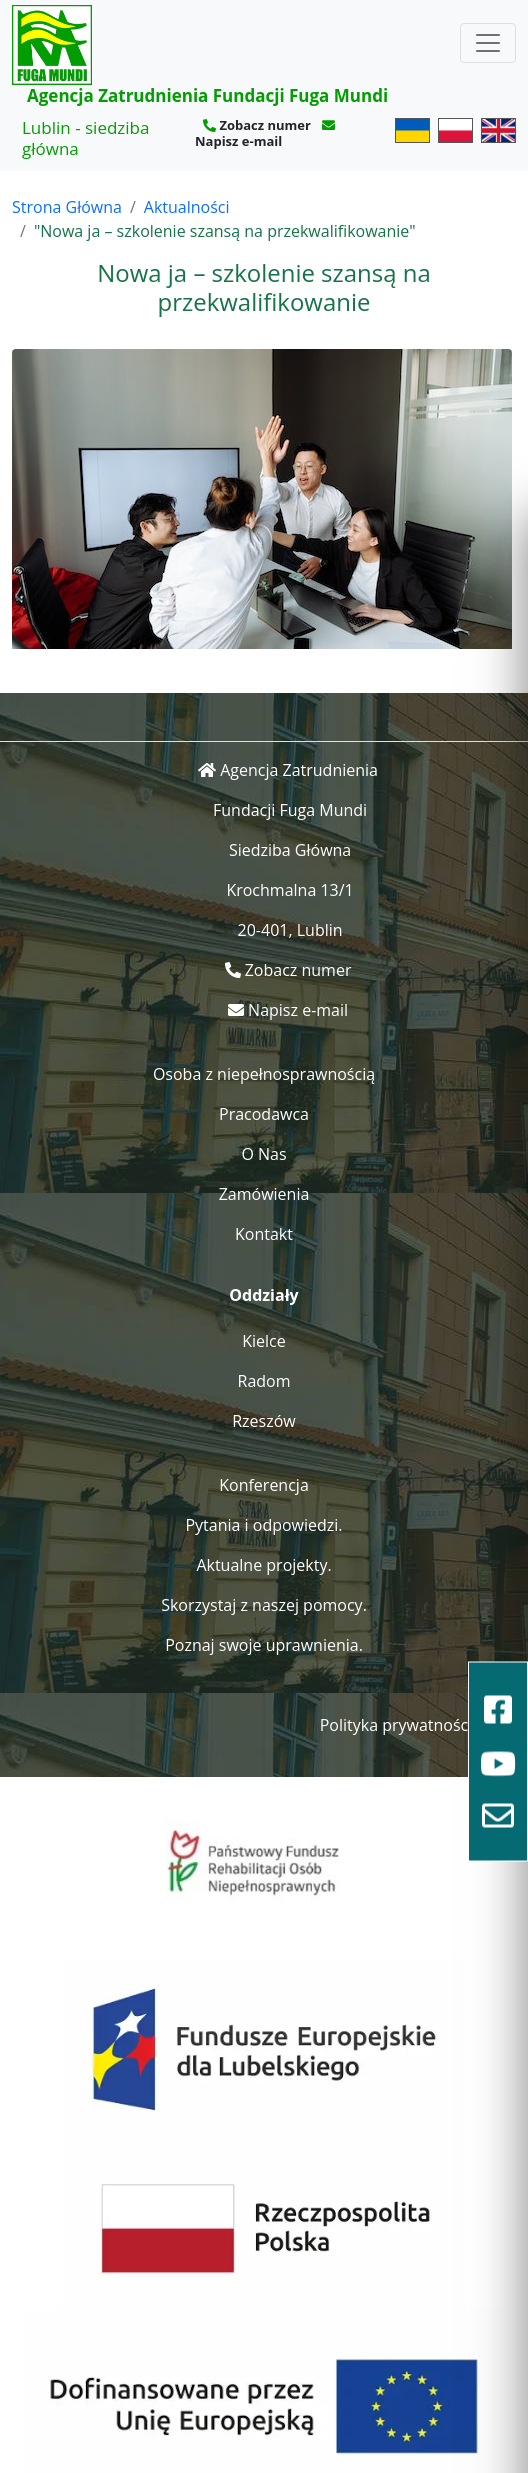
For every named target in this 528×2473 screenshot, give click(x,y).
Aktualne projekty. (263, 1565)
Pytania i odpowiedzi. (263, 1525)
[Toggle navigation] (488, 43)
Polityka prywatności (396, 1725)
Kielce (264, 1341)
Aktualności (187, 207)
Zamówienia (264, 1194)
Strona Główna (67, 207)
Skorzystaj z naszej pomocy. (264, 1605)
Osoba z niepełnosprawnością (264, 1074)
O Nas (263, 1154)
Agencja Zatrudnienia (299, 770)
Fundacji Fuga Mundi (290, 810)
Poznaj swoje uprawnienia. (264, 1645)
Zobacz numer (265, 125)
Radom (264, 1381)
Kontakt (264, 1234)
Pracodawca (264, 1114)
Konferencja (264, 1485)
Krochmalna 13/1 (289, 890)
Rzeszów (264, 1421)
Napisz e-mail (238, 141)
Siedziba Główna (290, 850)
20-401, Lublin (290, 930)
